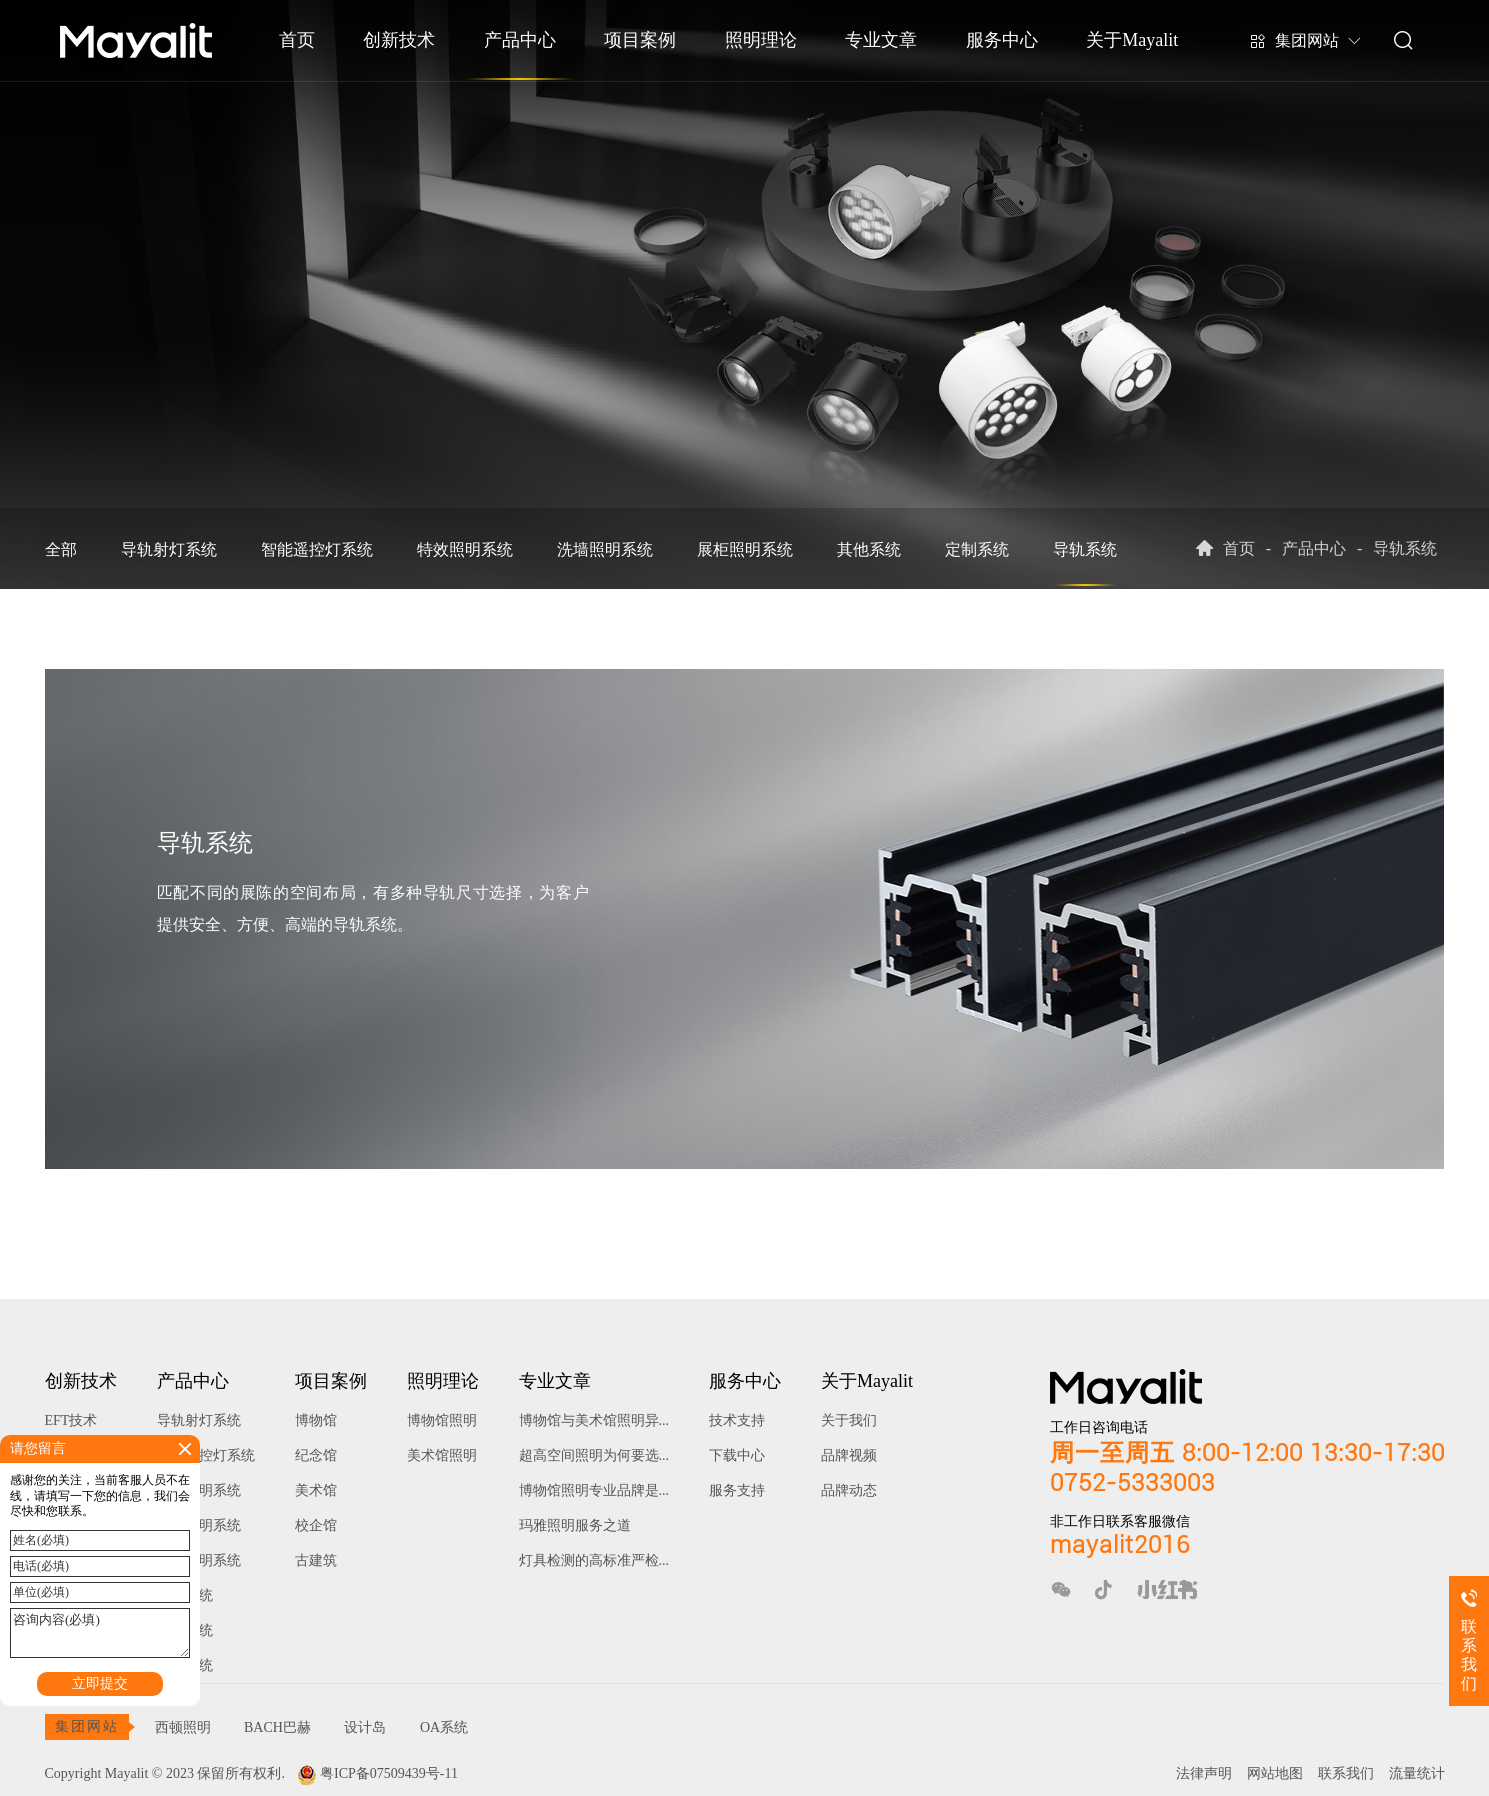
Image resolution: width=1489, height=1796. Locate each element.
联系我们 (1346, 1773)
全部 (61, 549)
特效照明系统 (465, 549)
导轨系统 (1085, 549)
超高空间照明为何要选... (594, 1455)
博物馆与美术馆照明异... (594, 1420)
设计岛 (365, 1727)
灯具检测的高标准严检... (594, 1560)
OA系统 (444, 1727)
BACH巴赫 (277, 1727)
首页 (297, 40)
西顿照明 (183, 1727)
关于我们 (849, 1420)
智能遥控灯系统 (317, 549)
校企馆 (316, 1525)
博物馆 (316, 1420)
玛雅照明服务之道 (575, 1525)
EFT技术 (71, 1420)
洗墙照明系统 (605, 549)
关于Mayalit (1132, 40)
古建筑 (316, 1560)
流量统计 (1417, 1773)
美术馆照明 (442, 1455)
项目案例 (640, 40)
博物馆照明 (442, 1420)
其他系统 (869, 549)
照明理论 (761, 40)
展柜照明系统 (745, 549)
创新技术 (399, 40)
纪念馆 (316, 1455)
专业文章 (881, 40)
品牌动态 (849, 1490)
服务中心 (1002, 40)
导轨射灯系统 (169, 549)
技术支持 (737, 1420)
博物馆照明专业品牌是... (594, 1490)
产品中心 (520, 40)
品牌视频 (849, 1455)
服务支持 (737, 1490)
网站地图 (1275, 1773)
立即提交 (100, 1683)
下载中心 (737, 1455)
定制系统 (977, 549)
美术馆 (316, 1490)
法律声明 (1204, 1773)
